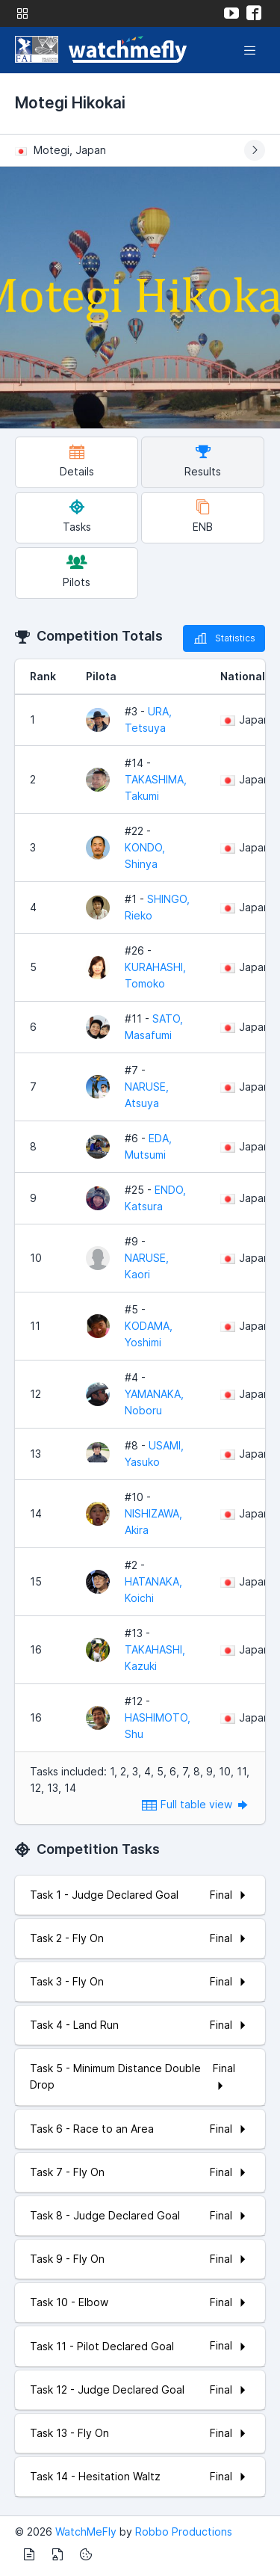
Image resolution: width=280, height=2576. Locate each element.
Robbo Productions (183, 2531)
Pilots (76, 571)
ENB (203, 516)
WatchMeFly (85, 2531)
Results (202, 461)
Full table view (196, 1804)
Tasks (77, 516)
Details (77, 461)
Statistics (224, 638)
